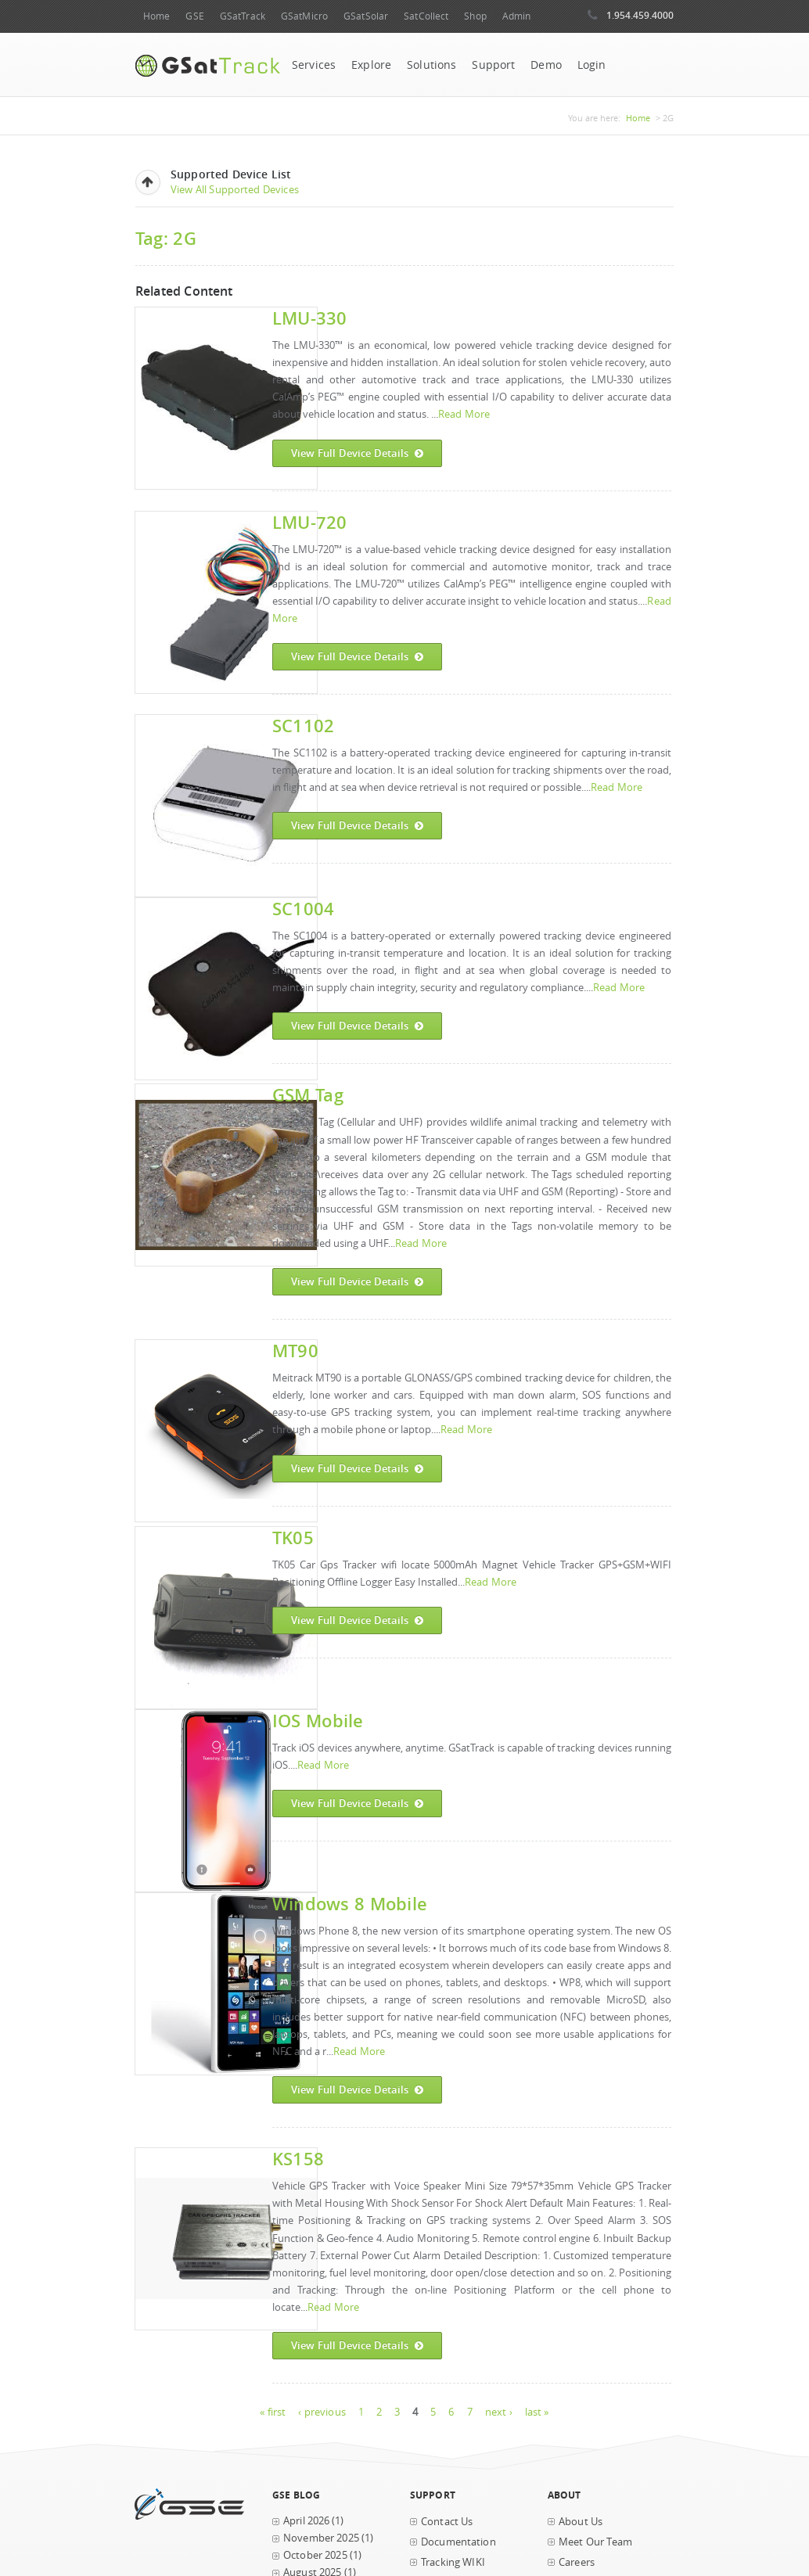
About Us (580, 2521)
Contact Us (447, 2521)
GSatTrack (242, 16)
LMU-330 (309, 318)
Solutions (431, 65)
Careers (577, 2562)
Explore (371, 65)
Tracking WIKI (453, 2562)
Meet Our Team (595, 2542)
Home (156, 16)
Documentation (458, 2542)
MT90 (295, 1350)
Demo (546, 65)
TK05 (293, 1537)
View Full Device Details (357, 453)
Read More (464, 414)
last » (537, 2411)
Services (314, 65)
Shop (475, 16)
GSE (194, 16)
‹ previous (321, 2411)
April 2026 (306, 2520)
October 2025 (315, 2555)
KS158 (298, 2158)
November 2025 (321, 2538)
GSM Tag (307, 1094)
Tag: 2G (165, 238)
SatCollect (426, 16)
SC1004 (303, 908)
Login (591, 65)
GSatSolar (365, 16)
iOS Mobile (317, 1720)
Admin (516, 16)
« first (273, 2411)
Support (493, 65)
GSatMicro (304, 16)
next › (498, 2411)
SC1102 (303, 725)
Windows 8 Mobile (349, 1903)
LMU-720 (309, 522)
